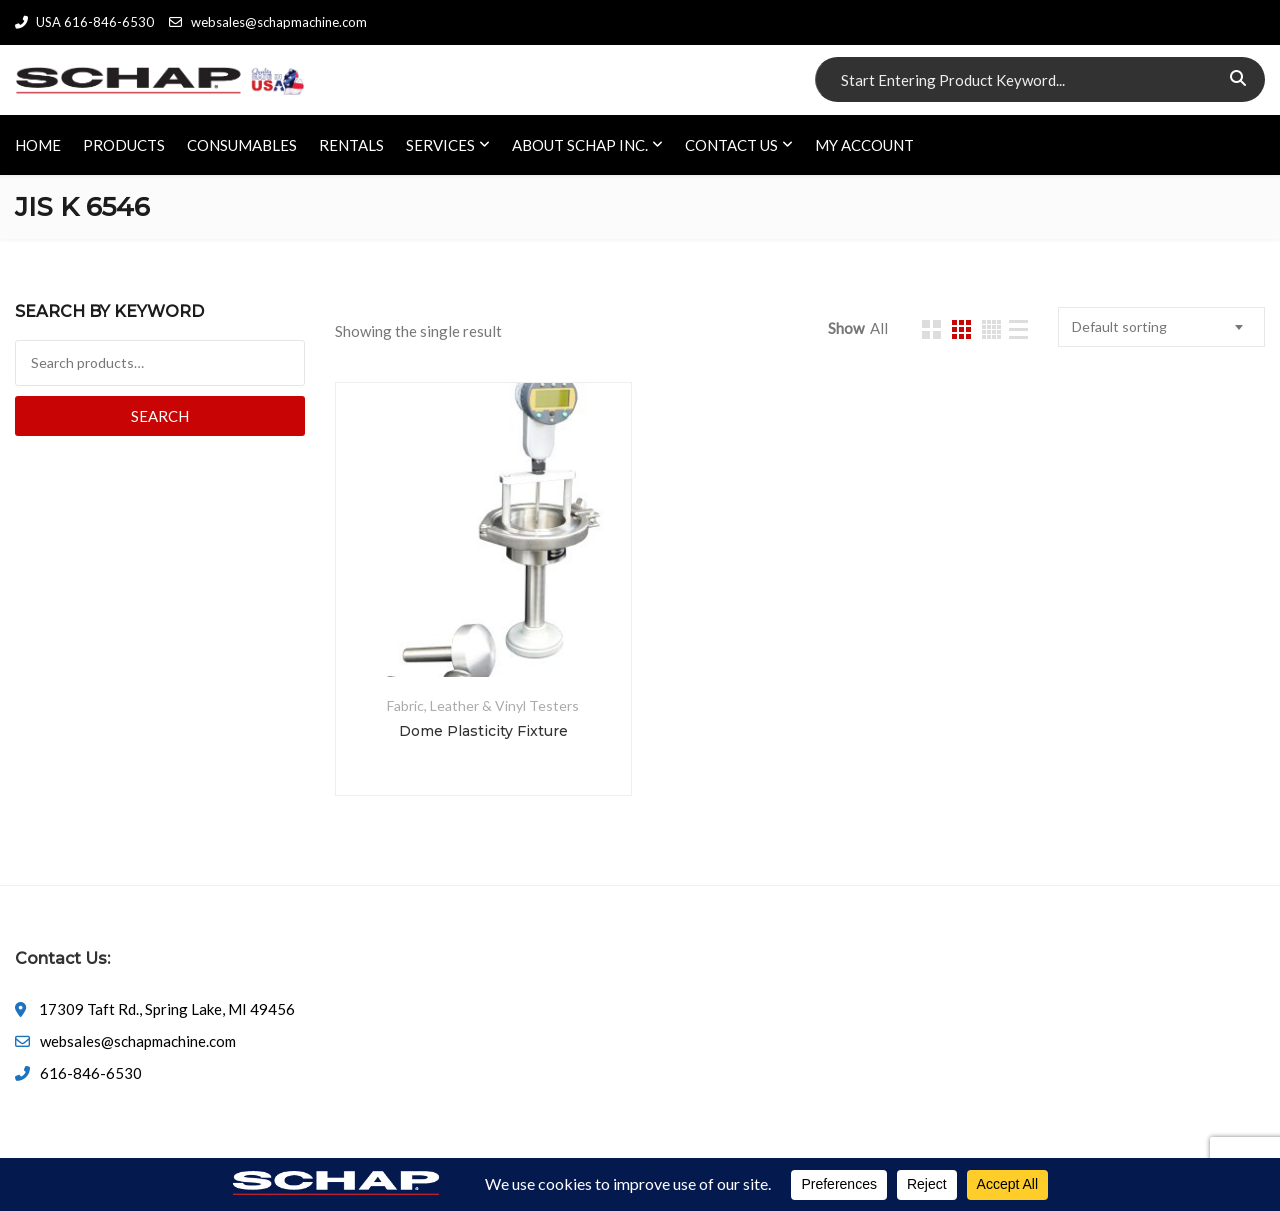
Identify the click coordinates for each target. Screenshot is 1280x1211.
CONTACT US (731, 145)
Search (160, 416)
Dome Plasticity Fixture (483, 731)
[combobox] (1161, 327)
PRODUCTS (124, 145)
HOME (38, 145)
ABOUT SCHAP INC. (580, 145)
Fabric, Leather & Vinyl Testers (483, 705)
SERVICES (440, 145)
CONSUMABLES (242, 145)
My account (864, 145)
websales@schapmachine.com (267, 22)
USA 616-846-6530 (84, 22)
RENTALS (351, 145)
